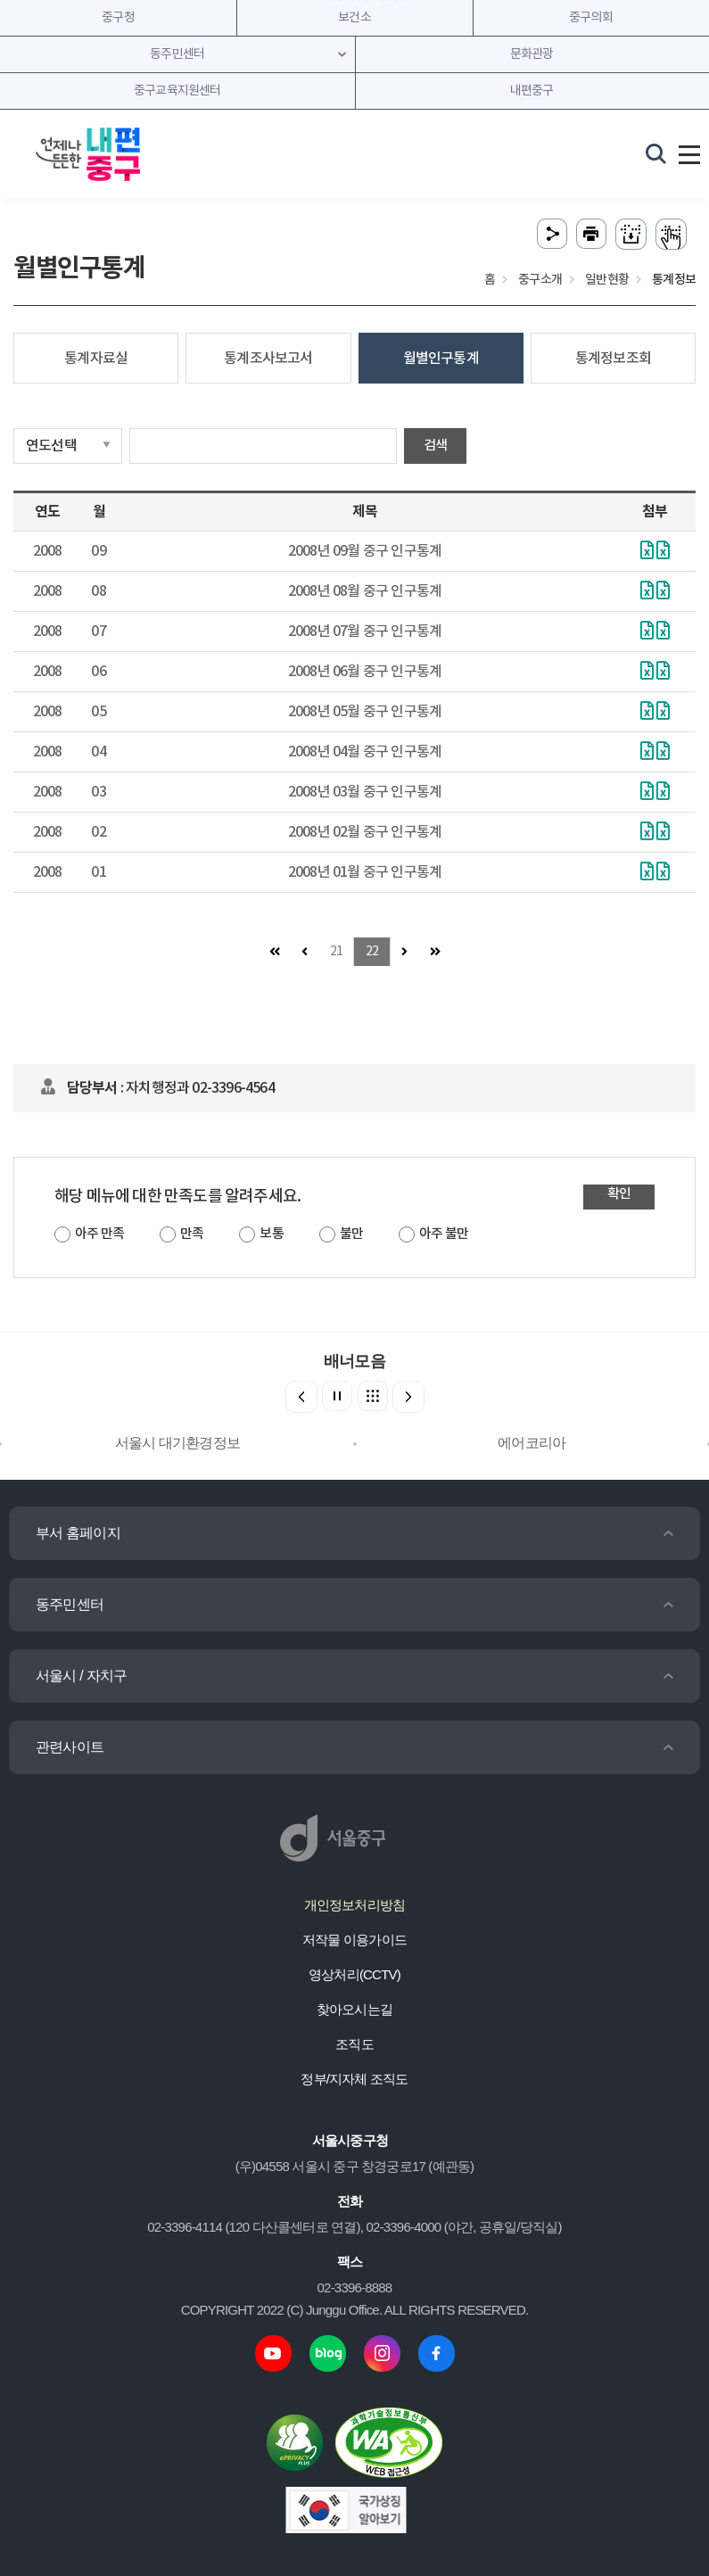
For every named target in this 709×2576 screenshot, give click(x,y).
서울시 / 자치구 (81, 1675)
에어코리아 (531, 1442)
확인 (619, 1193)
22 (372, 952)
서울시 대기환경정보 (177, 1442)
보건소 (354, 18)
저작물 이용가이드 (354, 1939)
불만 (351, 1234)
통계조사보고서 (268, 359)
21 (336, 952)
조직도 (354, 2044)
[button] (408, 1397)
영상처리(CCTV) (354, 1974)
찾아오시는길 (354, 2009)
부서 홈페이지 (78, 1532)
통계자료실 (96, 359)
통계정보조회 (613, 359)
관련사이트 (69, 1746)
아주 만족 (99, 1234)
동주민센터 (69, 1604)
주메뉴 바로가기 (354, 0)
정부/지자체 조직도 (354, 2078)
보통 (271, 1234)
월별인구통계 (441, 359)
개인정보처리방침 (355, 1904)
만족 (191, 1234)
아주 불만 (443, 1234)
